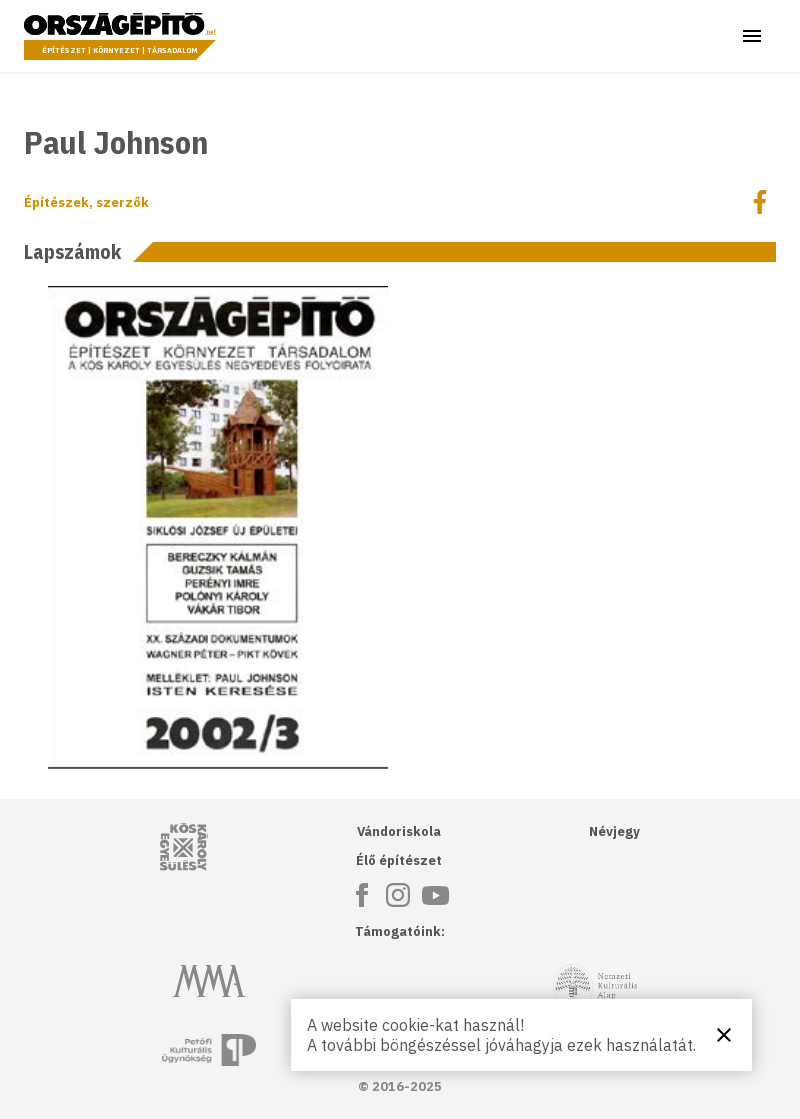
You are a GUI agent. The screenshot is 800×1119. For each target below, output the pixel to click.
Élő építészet (399, 860)
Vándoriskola (399, 831)
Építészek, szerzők (86, 202)
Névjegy (614, 831)
